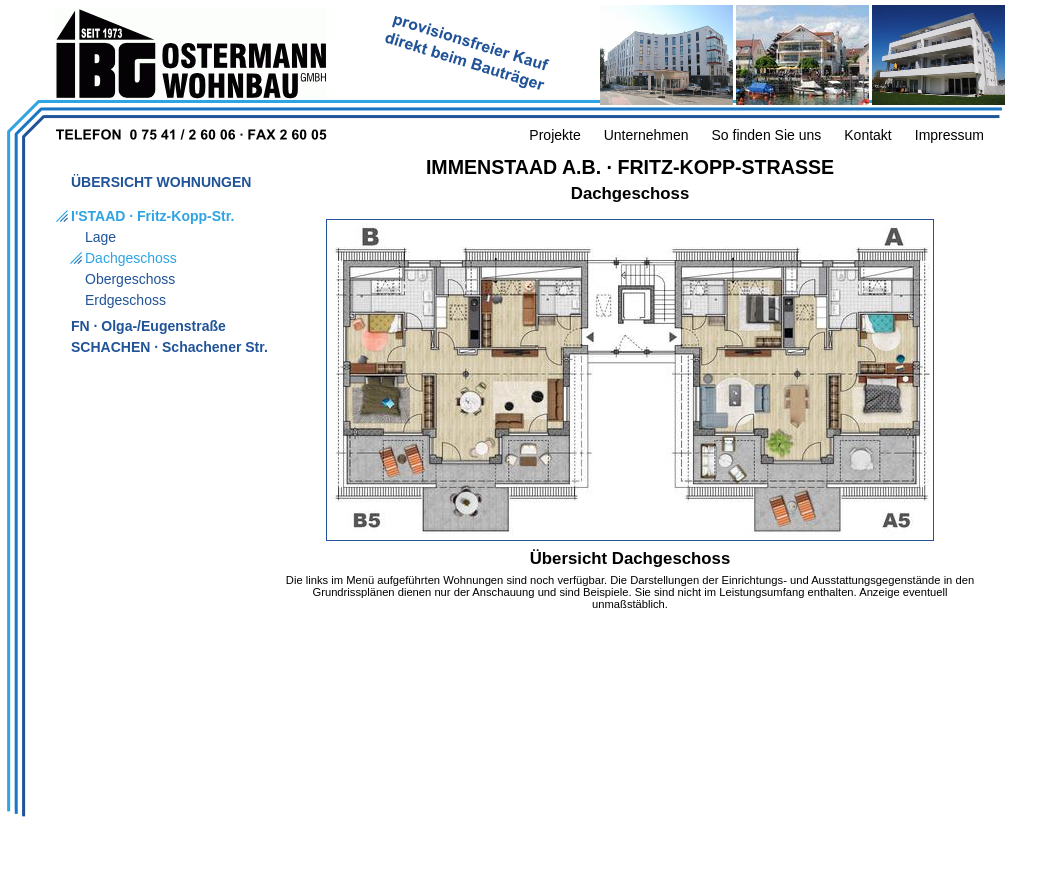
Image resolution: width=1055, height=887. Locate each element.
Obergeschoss (130, 279)
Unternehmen (646, 134)
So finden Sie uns (767, 134)
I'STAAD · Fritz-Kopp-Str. (152, 216)
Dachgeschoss (131, 258)
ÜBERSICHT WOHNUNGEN (161, 182)
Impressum (949, 134)
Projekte (554, 134)
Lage (100, 237)
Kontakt (867, 134)
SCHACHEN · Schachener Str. (169, 347)
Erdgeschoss (125, 300)
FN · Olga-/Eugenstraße (148, 326)
